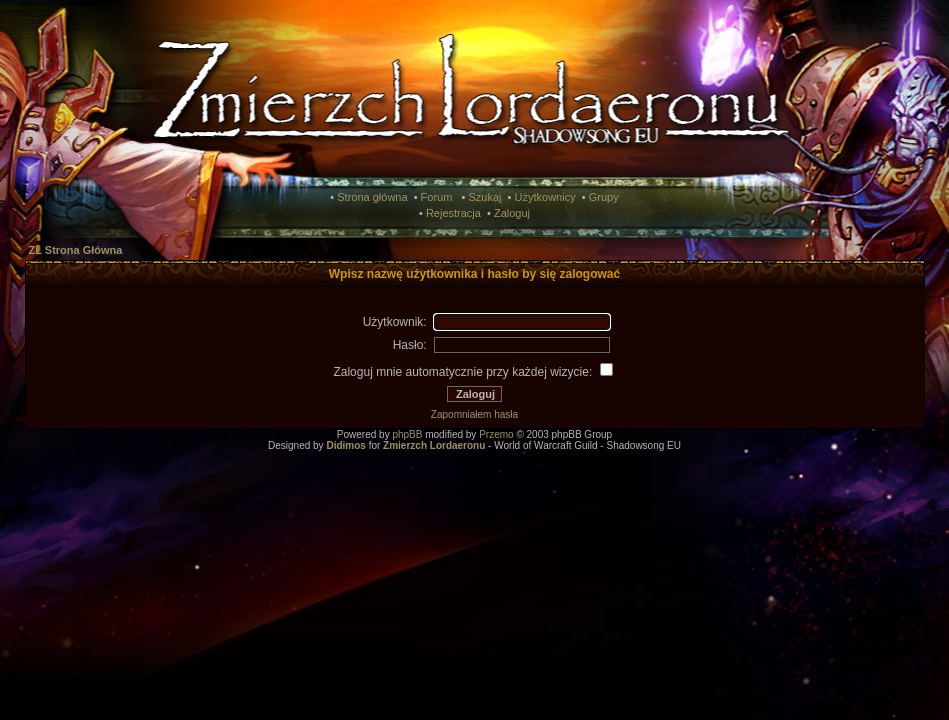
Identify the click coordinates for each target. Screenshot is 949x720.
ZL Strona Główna (76, 250)
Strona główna (372, 197)
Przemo (496, 434)
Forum (437, 197)
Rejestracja (453, 213)
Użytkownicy (545, 197)
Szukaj (484, 197)
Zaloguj (512, 213)
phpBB (407, 434)
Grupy (604, 197)
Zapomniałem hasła (474, 414)
